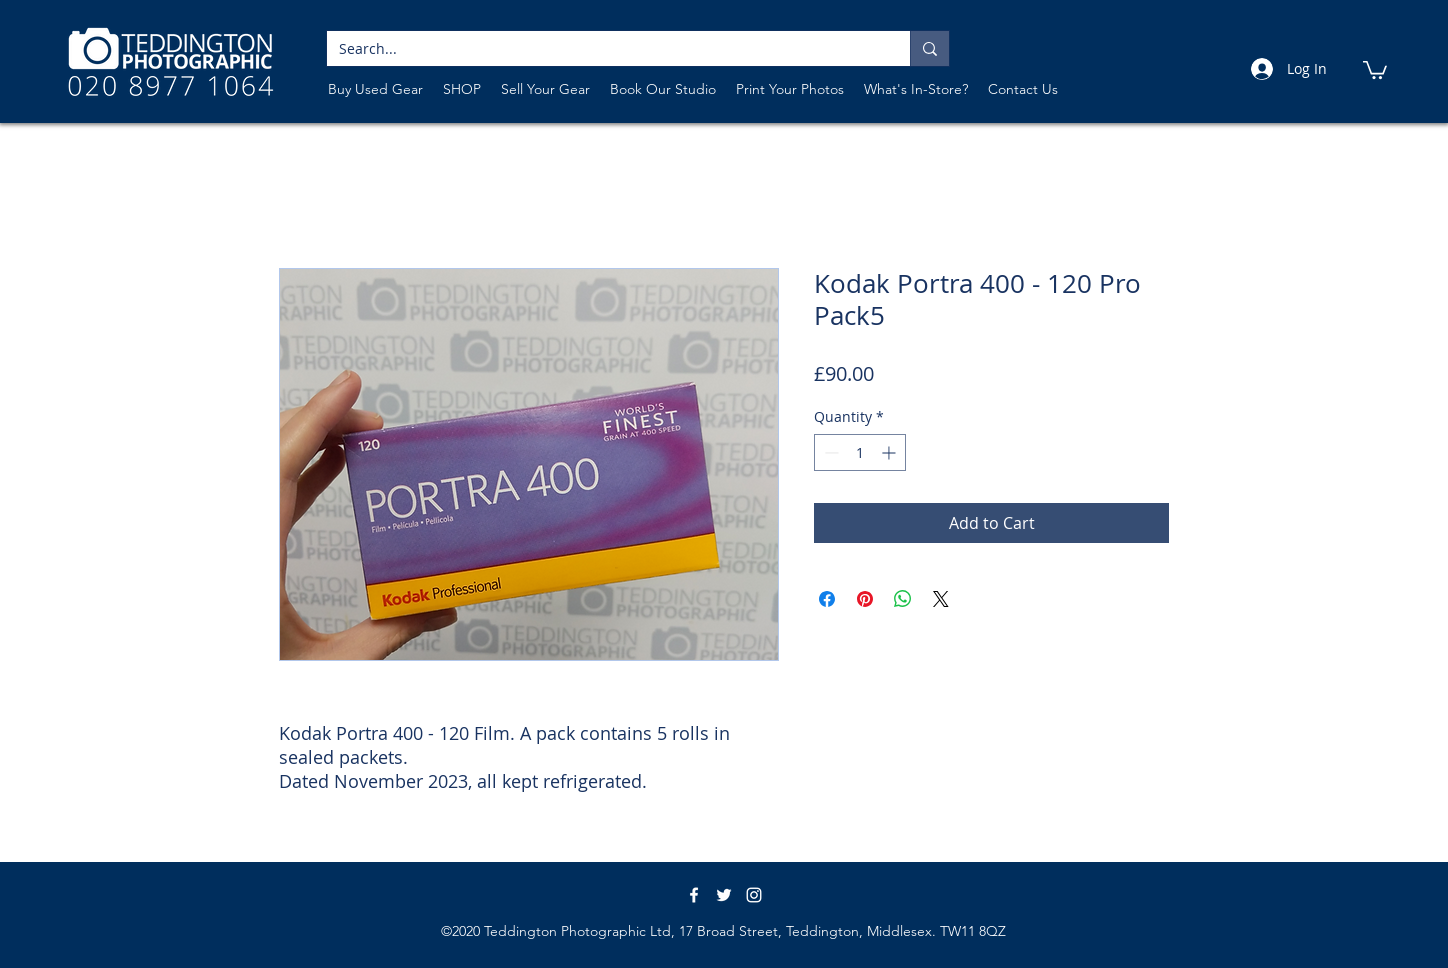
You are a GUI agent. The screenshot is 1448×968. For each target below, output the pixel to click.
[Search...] (603, 49)
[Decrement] (829, 452)
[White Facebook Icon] (694, 895)
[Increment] (890, 452)
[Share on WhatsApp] (903, 599)
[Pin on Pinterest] (865, 599)
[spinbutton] (860, 452)
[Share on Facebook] (827, 599)
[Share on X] (941, 599)
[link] (1375, 69)
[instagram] (754, 895)
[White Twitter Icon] (724, 895)
